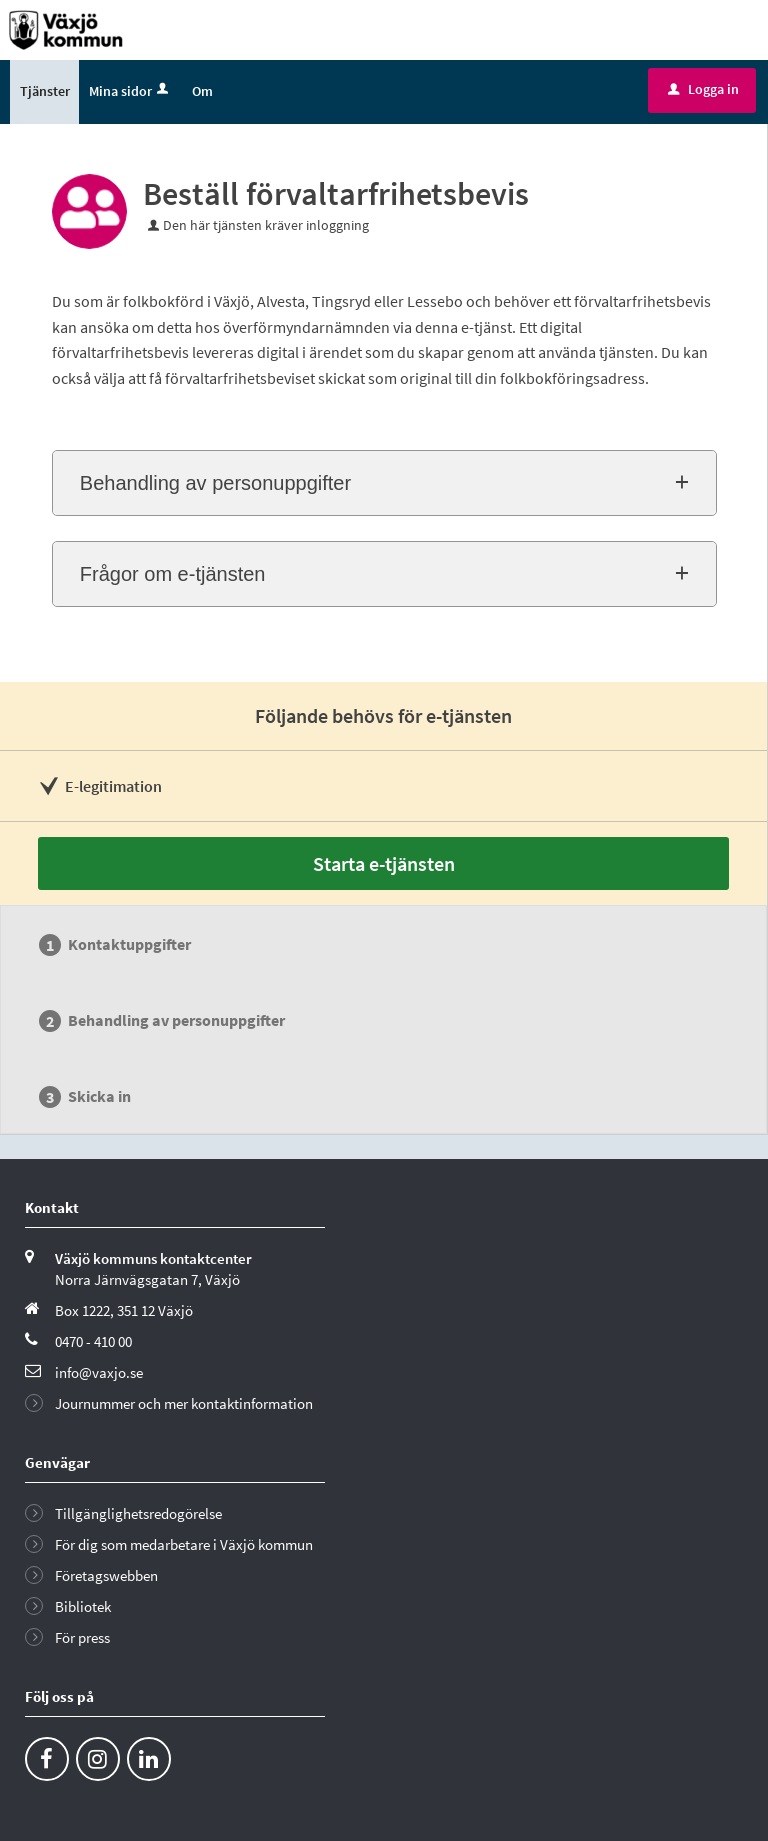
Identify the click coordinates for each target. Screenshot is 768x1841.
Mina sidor (130, 91)
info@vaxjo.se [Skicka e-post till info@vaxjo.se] (99, 1372)
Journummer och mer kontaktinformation (184, 1403)
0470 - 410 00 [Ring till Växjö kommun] (93, 1341)
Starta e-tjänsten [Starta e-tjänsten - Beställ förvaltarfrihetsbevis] (384, 863)
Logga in (703, 89)
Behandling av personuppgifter (215, 483)
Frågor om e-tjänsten (173, 574)
